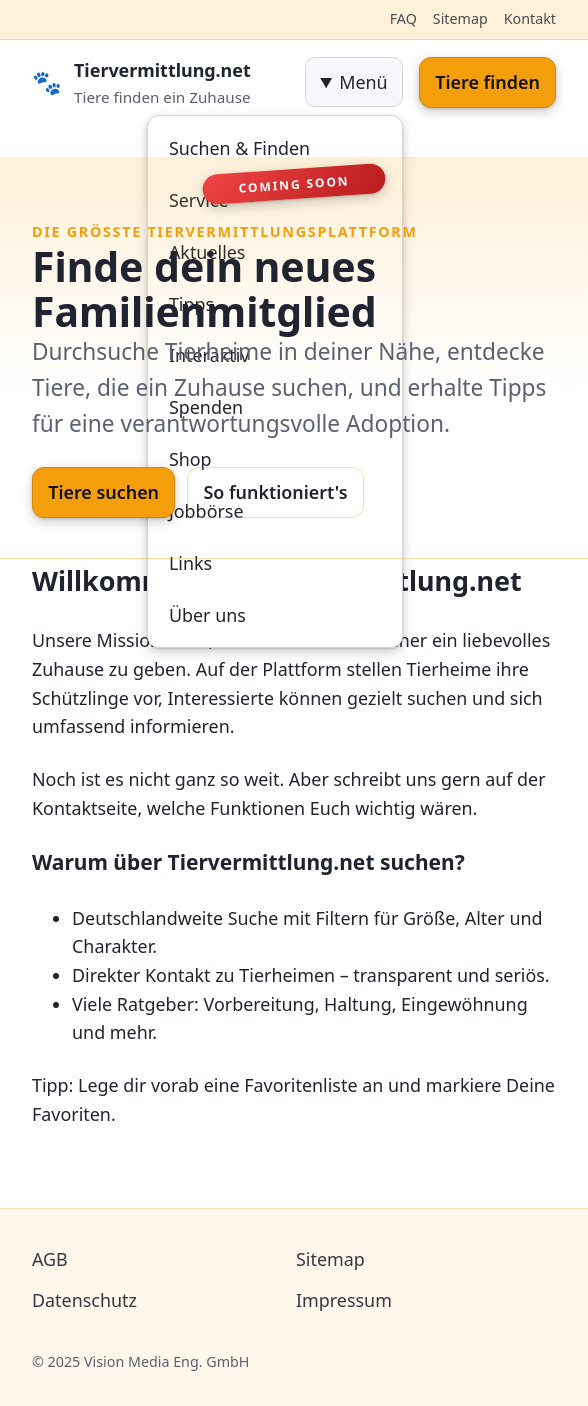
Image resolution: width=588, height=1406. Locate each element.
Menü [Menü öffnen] (363, 82)
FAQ (403, 18)
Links (190, 563)
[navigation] (354, 82)
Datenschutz (84, 1300)
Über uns (207, 615)
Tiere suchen (103, 492)
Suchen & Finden (239, 148)
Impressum (344, 1300)
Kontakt (530, 18)
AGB (50, 1259)
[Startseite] (160, 82)
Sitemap (460, 18)
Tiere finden (487, 82)
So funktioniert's (275, 492)
